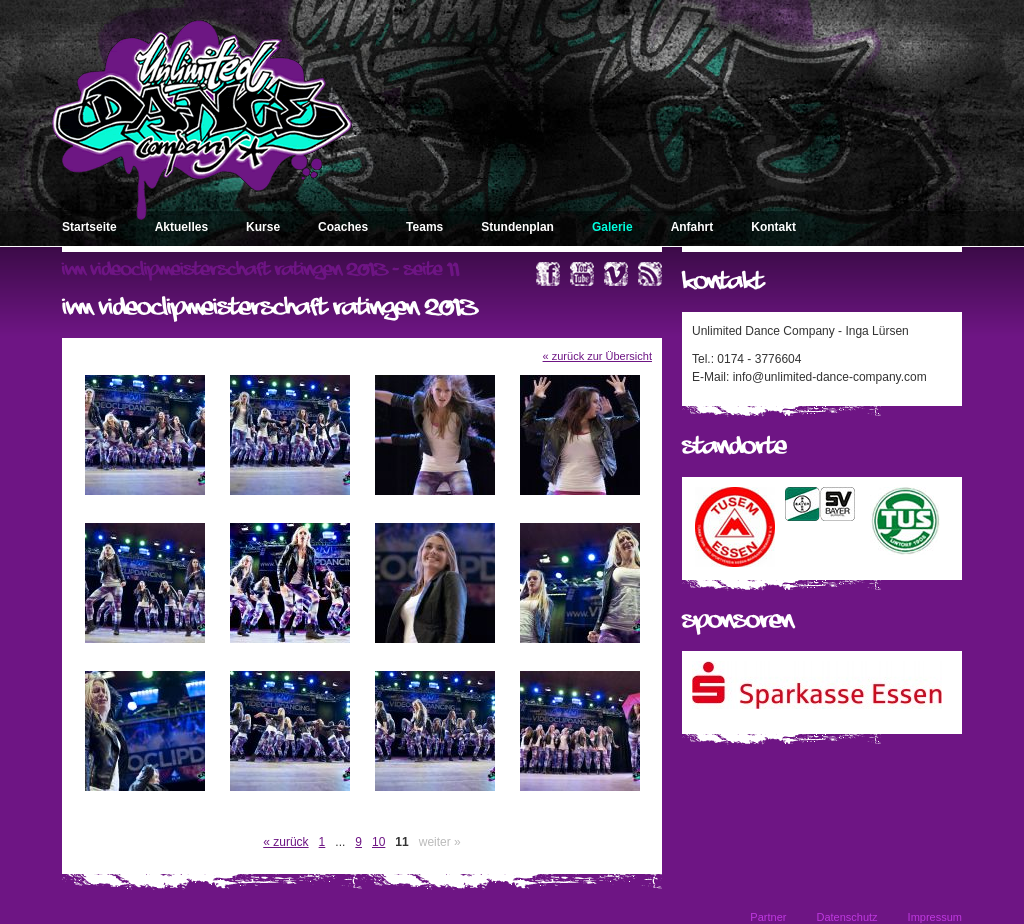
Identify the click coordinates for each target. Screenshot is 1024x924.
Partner (768, 917)
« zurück (285, 842)
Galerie (612, 227)
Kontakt (773, 227)
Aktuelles (181, 227)
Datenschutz (846, 917)
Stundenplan (517, 227)
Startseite (89, 227)
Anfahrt (692, 227)
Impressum (935, 917)
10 (378, 842)
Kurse (263, 227)
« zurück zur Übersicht (597, 356)
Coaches (343, 227)
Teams (424, 227)
